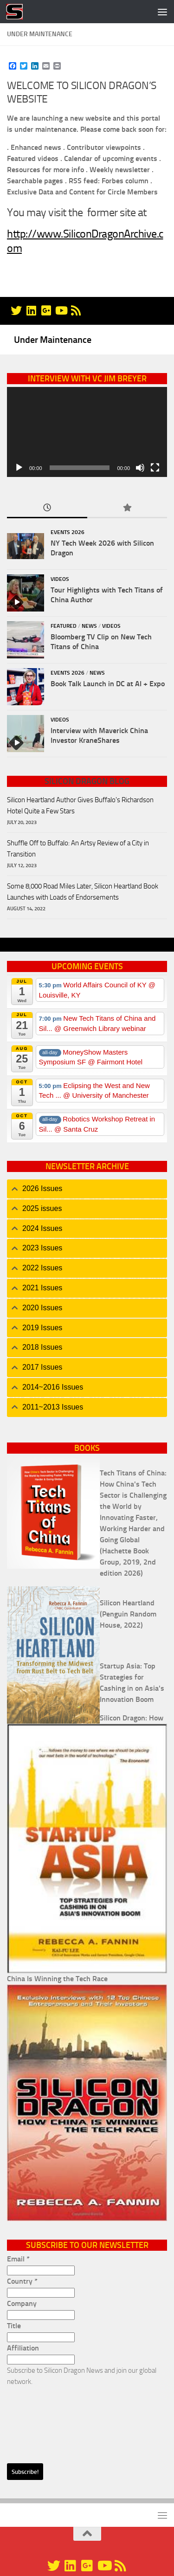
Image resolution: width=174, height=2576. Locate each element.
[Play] (19, 467)
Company (22, 2303)
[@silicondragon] (16, 310)
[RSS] (75, 310)
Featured (64, 626)
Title (14, 2325)
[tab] (87, 1188)
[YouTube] (60, 310)
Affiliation (23, 2348)
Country (22, 2281)
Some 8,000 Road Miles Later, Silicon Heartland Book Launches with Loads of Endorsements (82, 892)
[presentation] (45, 2420)
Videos (60, 579)
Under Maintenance (52, 339)
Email (18, 2258)
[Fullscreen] (155, 467)
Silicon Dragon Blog (87, 781)
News (89, 626)
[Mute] (140, 467)
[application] (87, 432)
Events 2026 (67, 532)
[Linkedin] (31, 310)
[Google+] (46, 310)
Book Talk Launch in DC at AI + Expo (108, 683)
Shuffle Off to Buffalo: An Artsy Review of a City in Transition (78, 848)
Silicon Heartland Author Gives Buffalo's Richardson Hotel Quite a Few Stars (80, 805)
